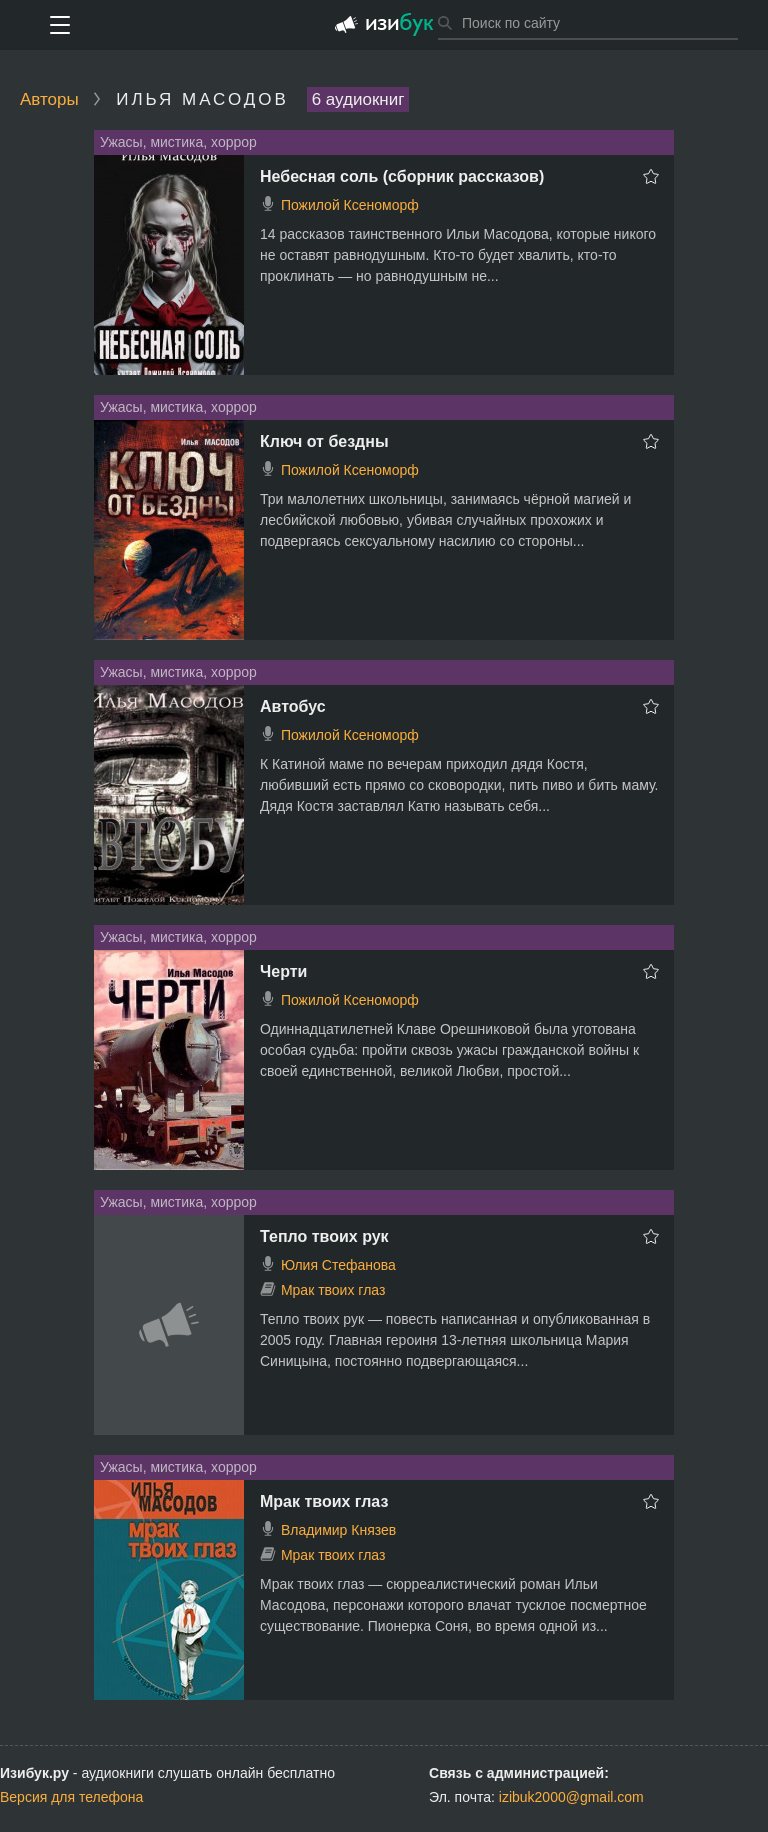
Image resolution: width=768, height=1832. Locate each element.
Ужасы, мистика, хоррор (178, 142)
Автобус (293, 706)
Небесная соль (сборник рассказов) (402, 176)
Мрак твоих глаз (333, 1290)
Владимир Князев (338, 1530)
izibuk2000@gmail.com (571, 1797)
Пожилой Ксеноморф (350, 205)
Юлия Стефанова (338, 1265)
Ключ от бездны (324, 441)
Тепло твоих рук (324, 1236)
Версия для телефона (71, 1797)
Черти (283, 971)
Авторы (49, 99)
